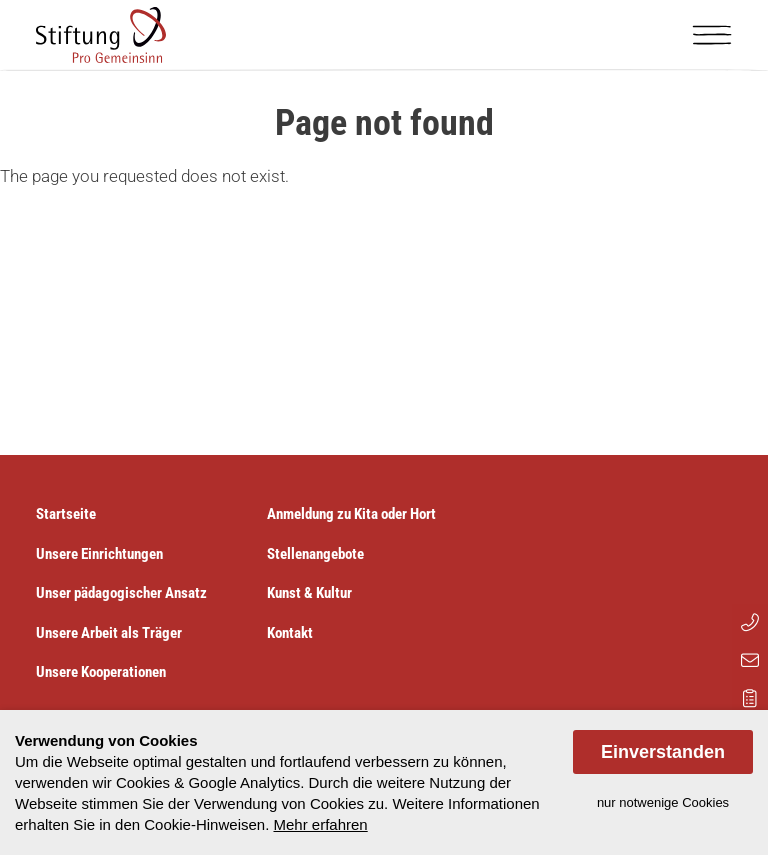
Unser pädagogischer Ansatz (121, 593)
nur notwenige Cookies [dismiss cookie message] (663, 802)
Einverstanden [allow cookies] (663, 752)
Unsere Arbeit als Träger (109, 633)
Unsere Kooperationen (101, 672)
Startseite (66, 514)
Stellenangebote (315, 554)
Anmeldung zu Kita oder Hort (351, 514)
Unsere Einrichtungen (99, 554)
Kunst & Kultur (309, 593)
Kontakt (290, 633)
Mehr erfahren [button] (320, 824)
